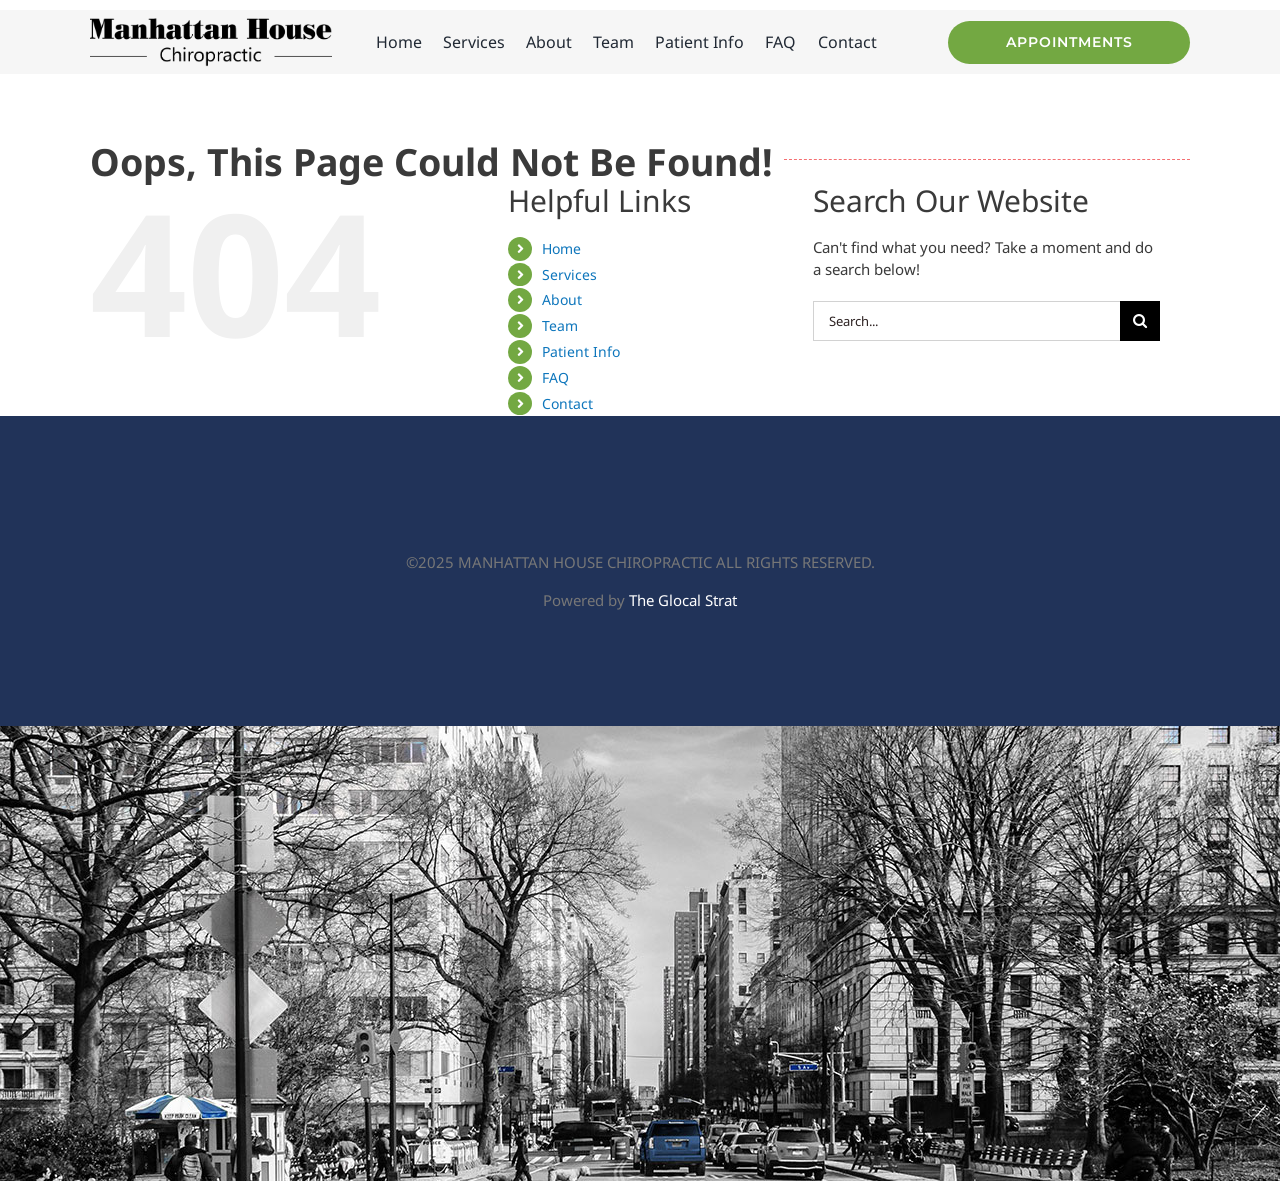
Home (561, 248)
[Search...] (966, 321)
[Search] (1140, 321)
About (562, 299)
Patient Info (581, 351)
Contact (567, 403)
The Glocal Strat (683, 600)
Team (560, 325)
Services (569, 274)
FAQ (555, 377)
